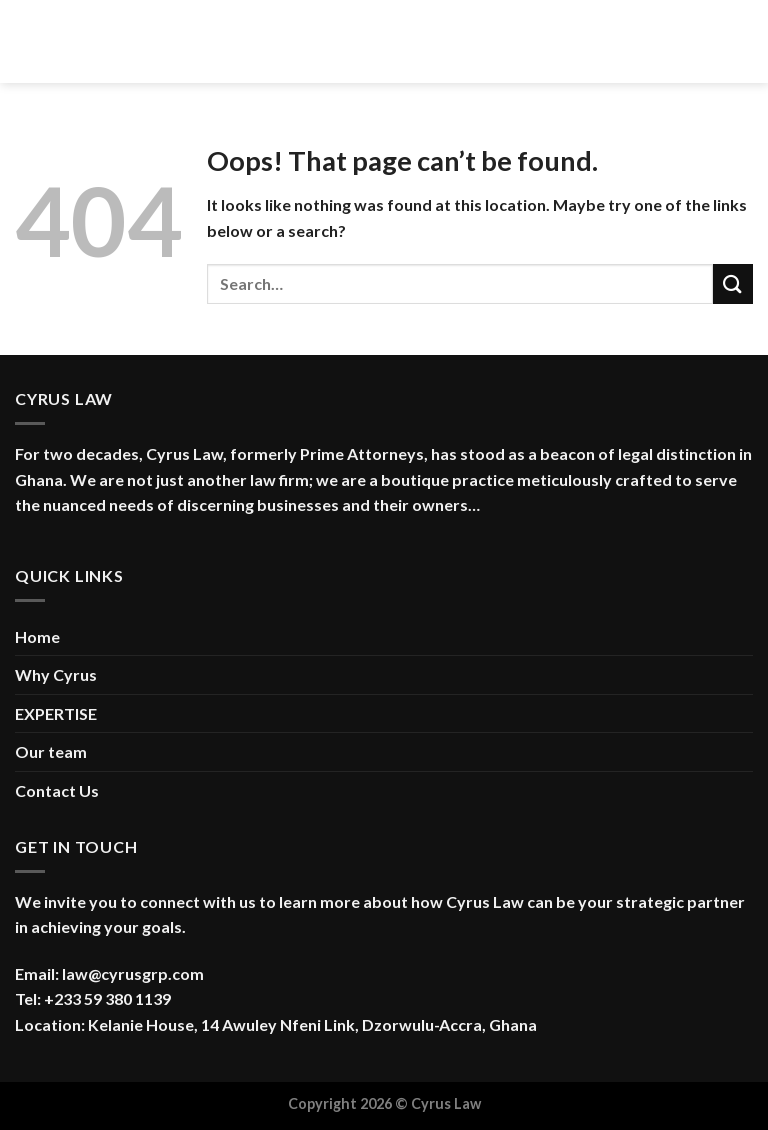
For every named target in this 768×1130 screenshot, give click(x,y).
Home (37, 636)
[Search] (745, 41)
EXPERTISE (56, 713)
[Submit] (733, 283)
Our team (51, 751)
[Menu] (27, 41)
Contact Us (57, 790)
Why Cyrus (56, 674)
